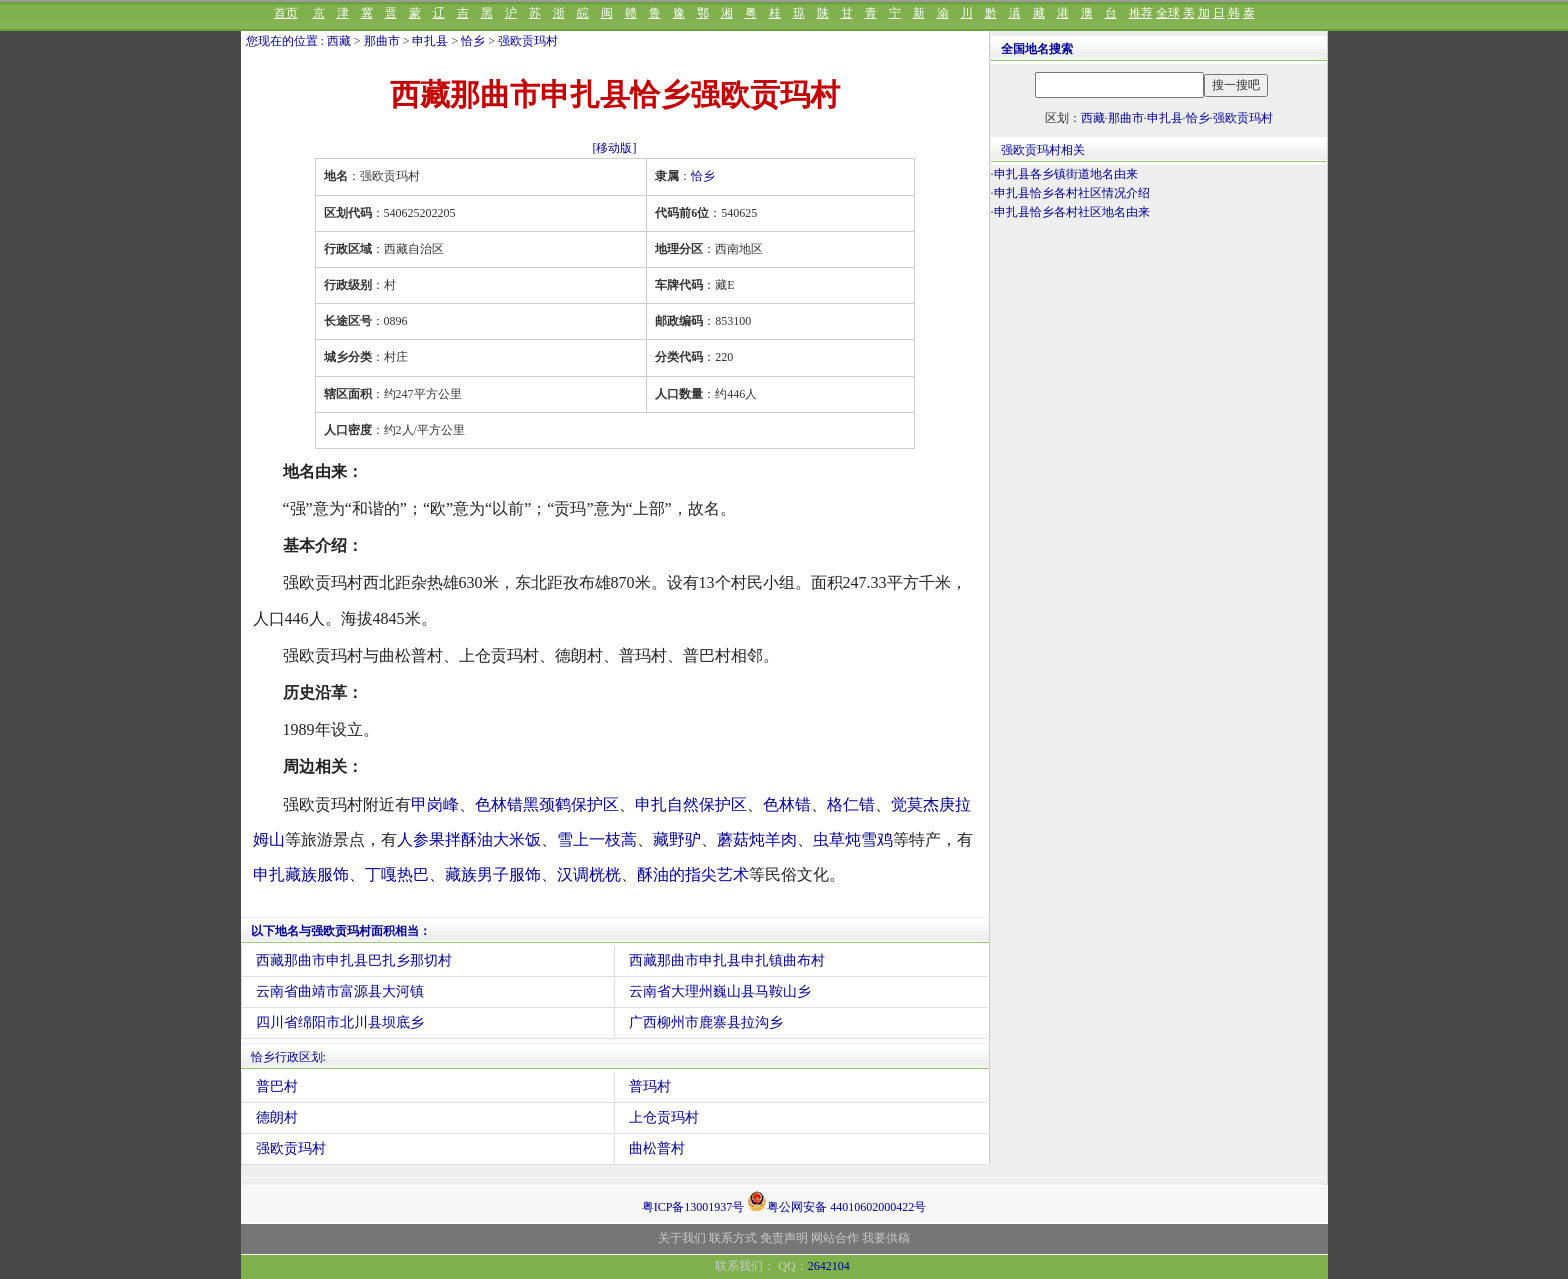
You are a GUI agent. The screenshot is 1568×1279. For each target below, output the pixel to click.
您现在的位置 (282, 41)
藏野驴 (677, 839)
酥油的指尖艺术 (693, 874)
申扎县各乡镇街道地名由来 (1066, 174)
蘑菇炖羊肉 (757, 839)
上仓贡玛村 (664, 1117)
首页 (286, 13)
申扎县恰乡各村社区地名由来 (1072, 212)
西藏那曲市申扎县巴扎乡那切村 (354, 960)
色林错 (787, 804)
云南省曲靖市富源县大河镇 (340, 991)
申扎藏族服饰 (301, 874)
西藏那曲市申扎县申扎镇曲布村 (727, 960)
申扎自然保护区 (691, 804)
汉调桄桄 (589, 874)
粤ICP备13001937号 (693, 1207)
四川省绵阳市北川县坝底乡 (340, 1022)
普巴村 (277, 1086)
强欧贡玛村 (528, 41)
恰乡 (473, 41)
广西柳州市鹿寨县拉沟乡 (706, 1022)
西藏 (339, 41)
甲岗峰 (435, 804)
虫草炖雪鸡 (853, 839)
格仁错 (851, 804)
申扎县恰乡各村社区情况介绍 (1072, 193)
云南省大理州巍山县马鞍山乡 (720, 991)
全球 (1168, 13)
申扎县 (430, 41)
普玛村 (650, 1086)
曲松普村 (657, 1148)
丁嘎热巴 (397, 874)
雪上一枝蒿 (597, 839)
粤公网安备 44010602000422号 (836, 1201)
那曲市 (382, 41)
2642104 (829, 1266)
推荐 (1141, 13)
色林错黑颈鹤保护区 (547, 804)
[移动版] (615, 148)
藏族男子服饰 (493, 874)
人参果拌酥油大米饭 (469, 839)
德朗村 (277, 1117)
